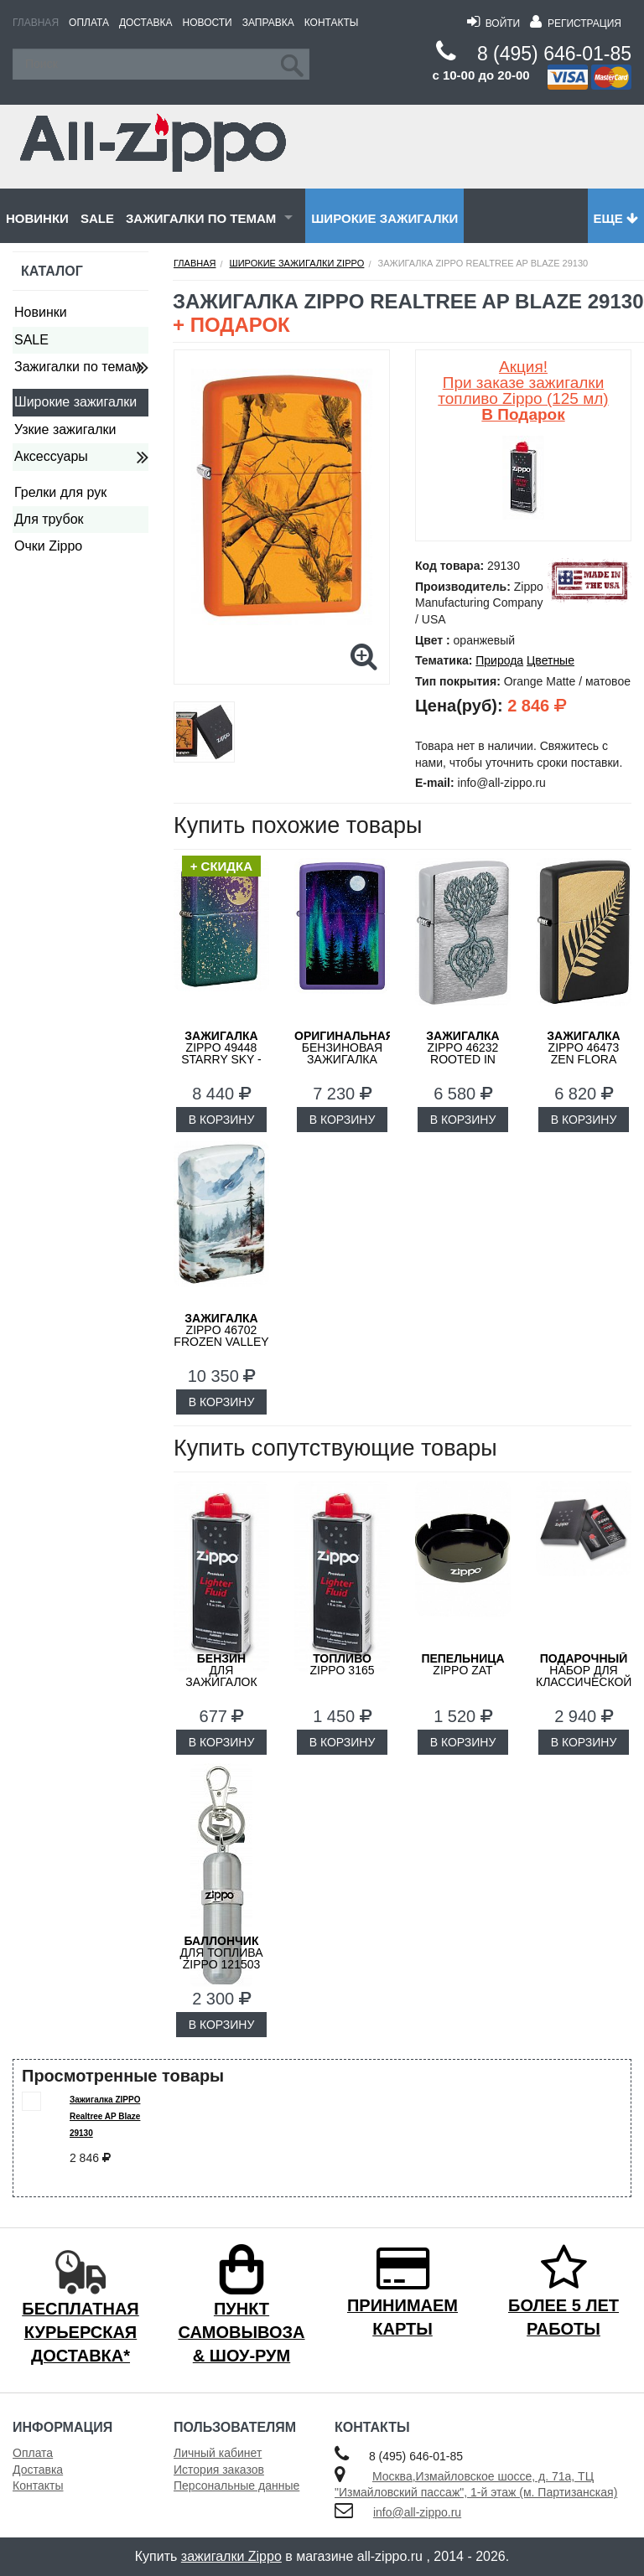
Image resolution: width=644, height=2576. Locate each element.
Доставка (146, 22)
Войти (493, 23)
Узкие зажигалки (65, 429)
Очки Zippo (48, 546)
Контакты (331, 22)
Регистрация (575, 23)
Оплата (89, 22)
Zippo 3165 (341, 1664)
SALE (97, 218)
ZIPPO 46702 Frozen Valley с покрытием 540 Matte (221, 1341)
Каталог (52, 271)
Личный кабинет (218, 2453)
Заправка (268, 22)
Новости (207, 22)
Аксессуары (51, 456)
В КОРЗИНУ (222, 1119)
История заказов (219, 2469)
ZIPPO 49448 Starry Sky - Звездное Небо (221, 1059)
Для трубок (49, 519)
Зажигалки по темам (201, 218)
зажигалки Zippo (231, 2556)
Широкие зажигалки (384, 218)
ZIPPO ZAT (462, 1664)
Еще (616, 218)
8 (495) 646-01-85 (554, 54)
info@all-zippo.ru (417, 2512)
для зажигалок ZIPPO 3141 (221, 1676)
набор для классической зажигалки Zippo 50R (583, 1682)
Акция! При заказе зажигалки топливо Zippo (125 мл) (523, 390)
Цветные (550, 660)
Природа (499, 660)
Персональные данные (236, 2485)
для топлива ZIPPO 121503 (220, 1952)
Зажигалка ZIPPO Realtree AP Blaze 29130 (105, 2116)
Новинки (37, 218)
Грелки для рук (60, 492)
